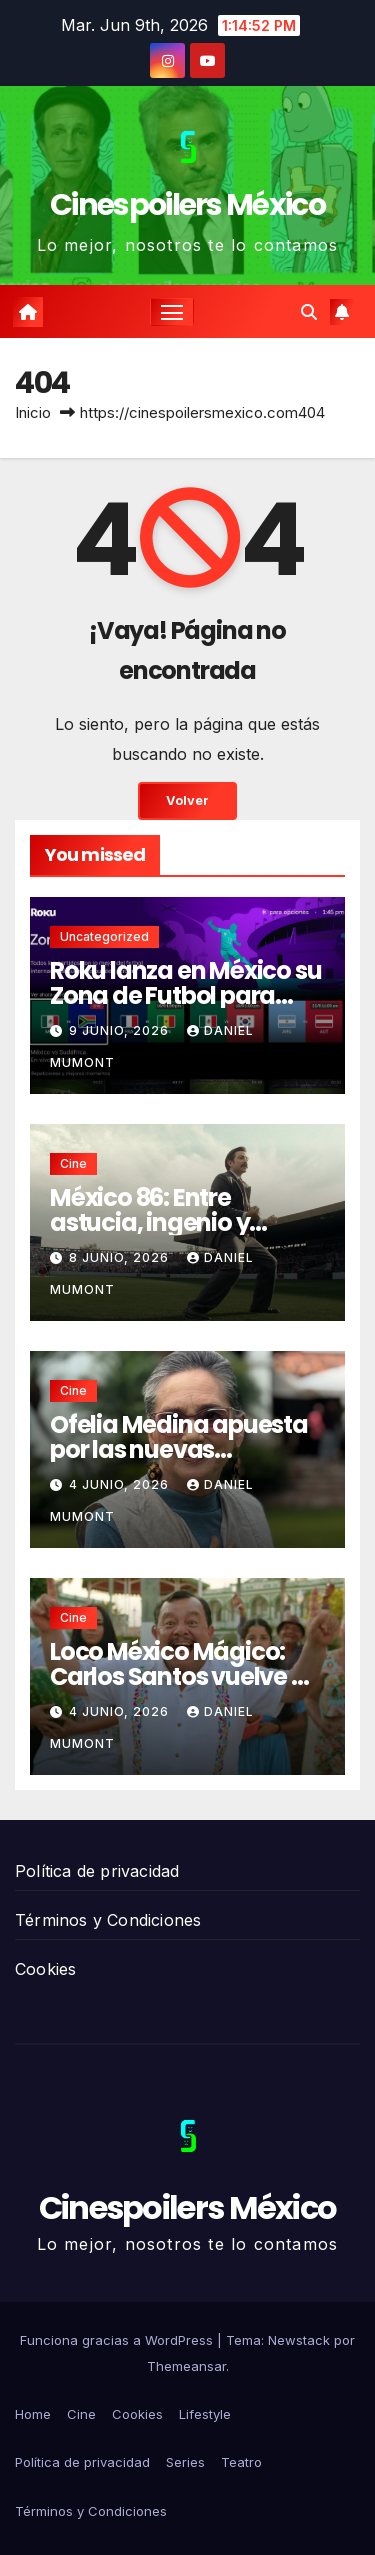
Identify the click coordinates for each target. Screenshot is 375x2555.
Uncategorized (104, 936)
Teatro (241, 2462)
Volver (187, 800)
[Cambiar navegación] (172, 312)
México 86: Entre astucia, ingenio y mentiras (149, 1222)
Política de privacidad (97, 1871)
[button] (309, 312)
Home (33, 2414)
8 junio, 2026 (121, 1257)
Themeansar (186, 2366)
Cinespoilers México (187, 205)
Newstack (299, 2340)
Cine (73, 1163)
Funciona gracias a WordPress (118, 2340)
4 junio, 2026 (121, 1484)
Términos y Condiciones (108, 1920)
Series (185, 2462)
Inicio (33, 412)
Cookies (45, 1969)
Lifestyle (205, 2414)
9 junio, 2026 (121, 1030)
